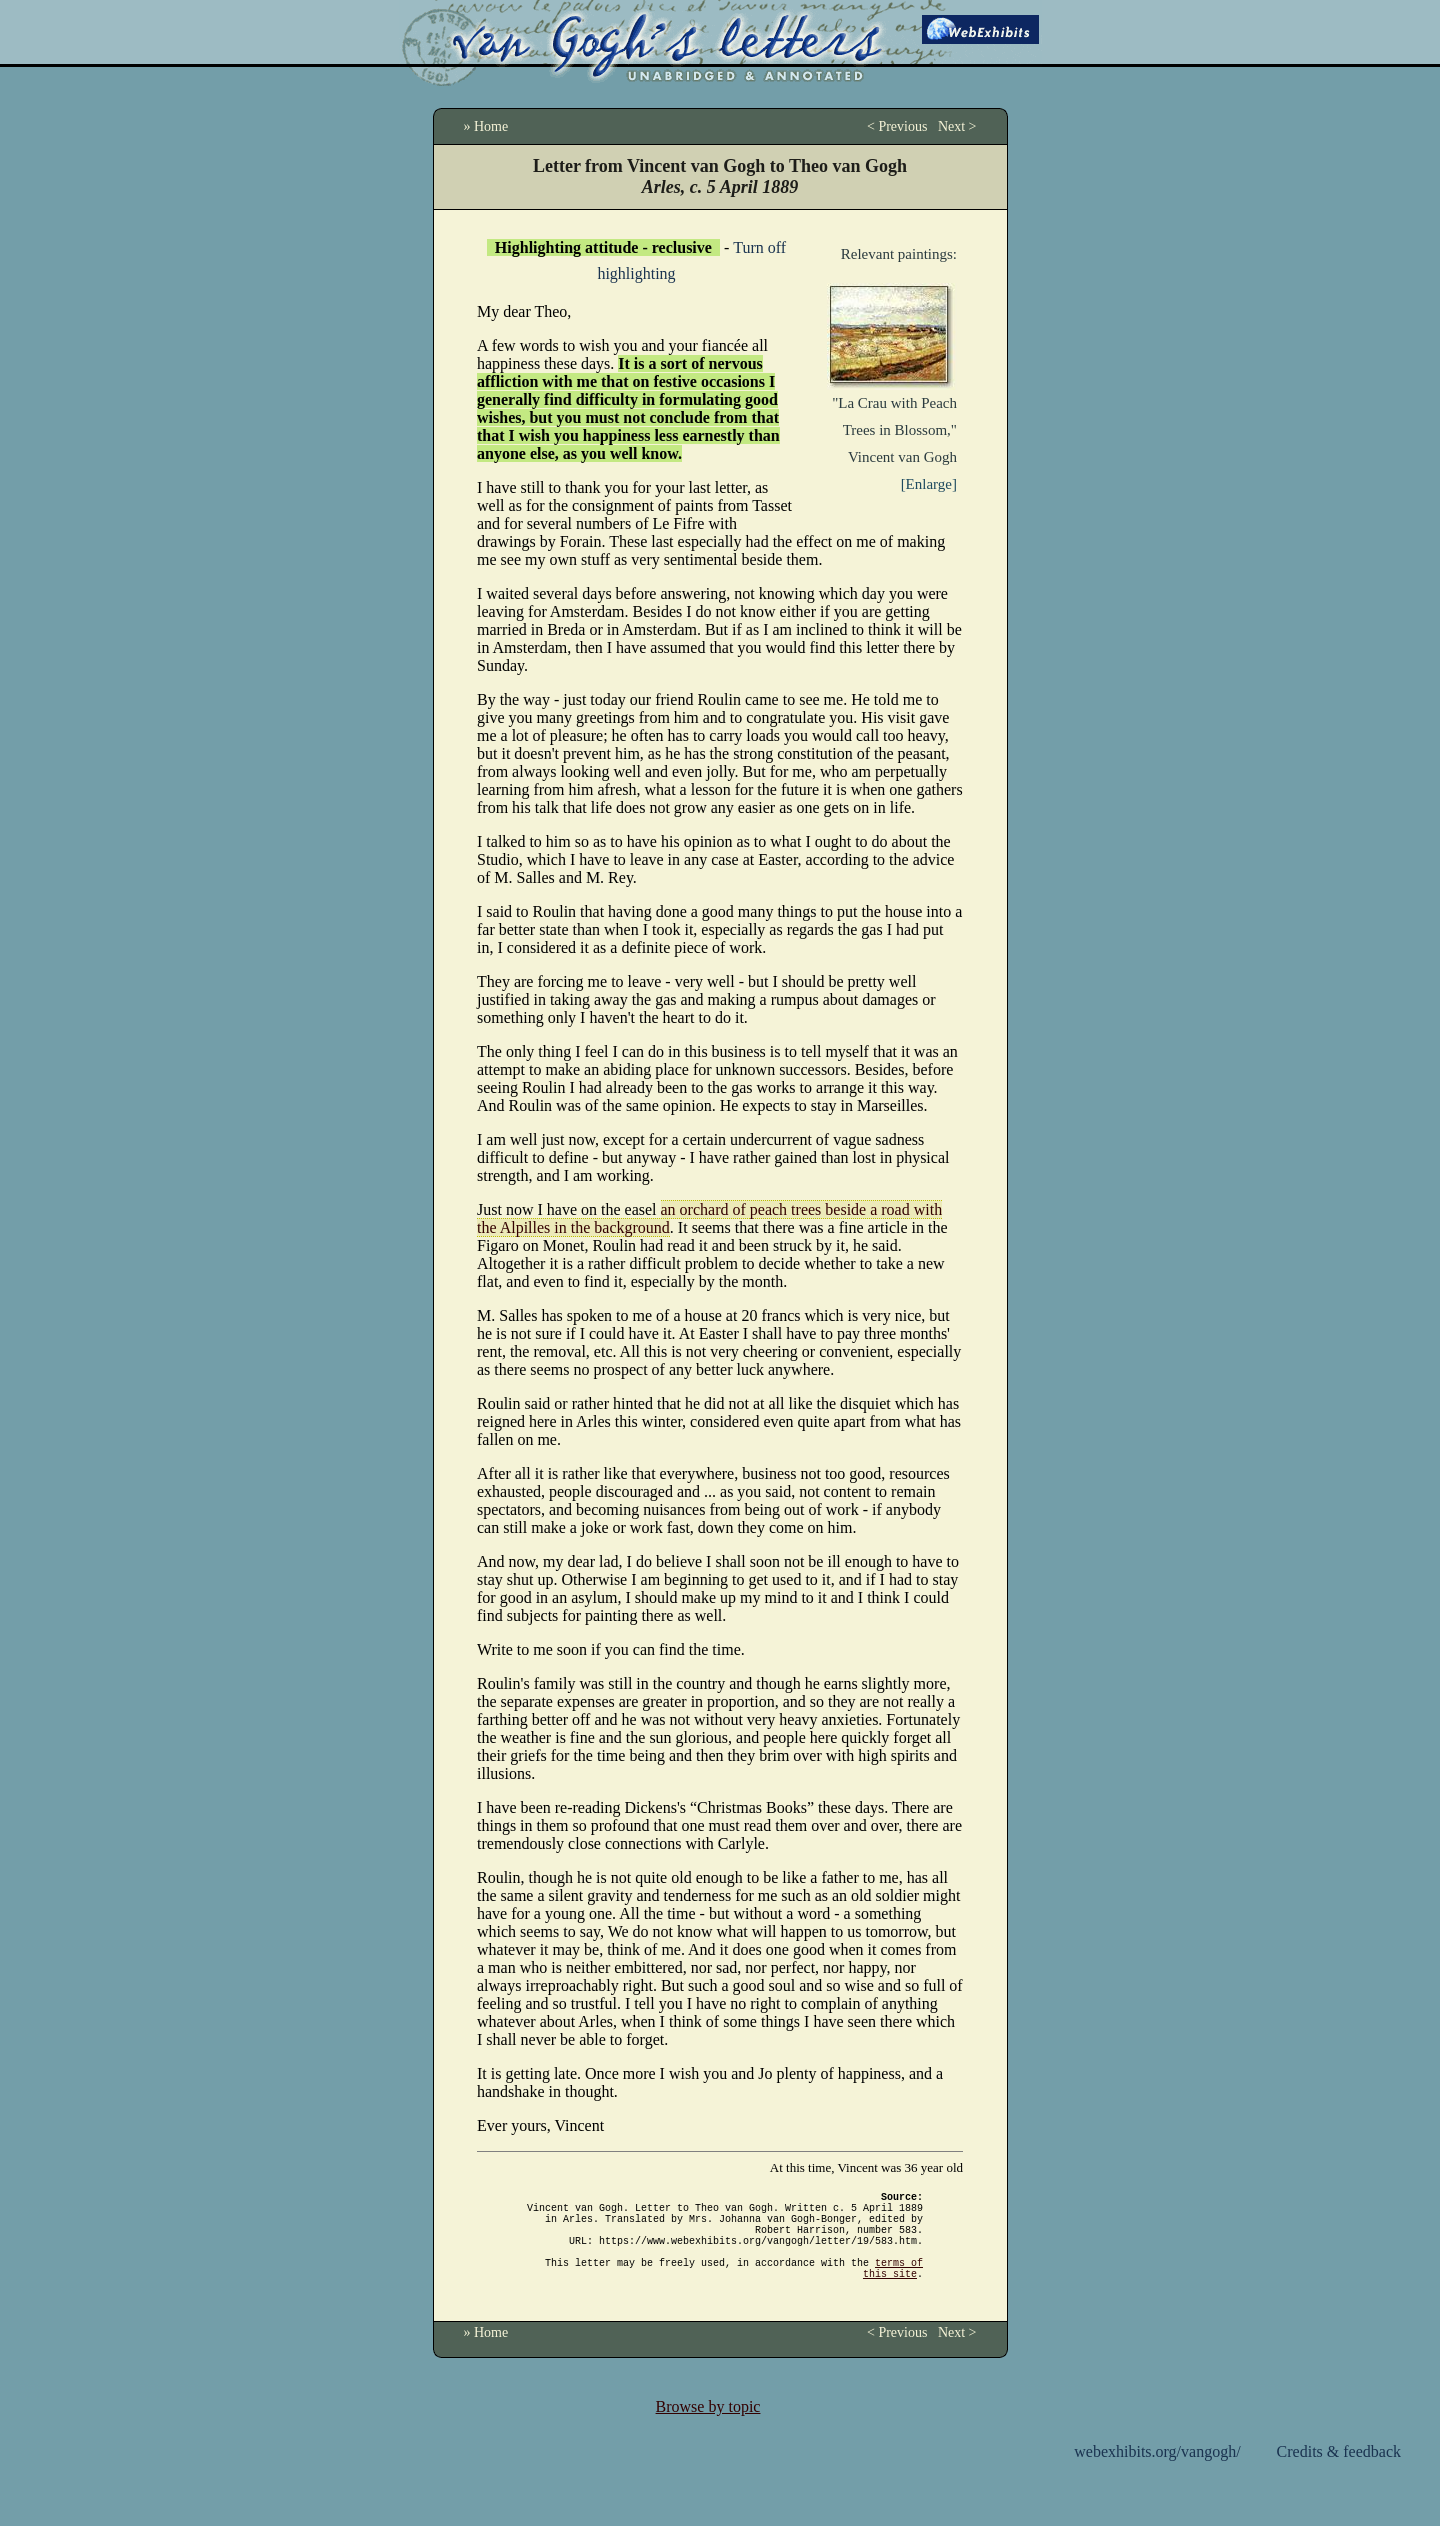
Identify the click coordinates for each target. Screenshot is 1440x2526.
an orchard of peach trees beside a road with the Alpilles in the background (709, 1218)
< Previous (897, 126)
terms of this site (893, 2290)
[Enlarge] (929, 484)
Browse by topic (708, 2430)
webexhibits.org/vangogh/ (1157, 2475)
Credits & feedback (1339, 2475)
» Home (486, 126)
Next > (957, 126)
